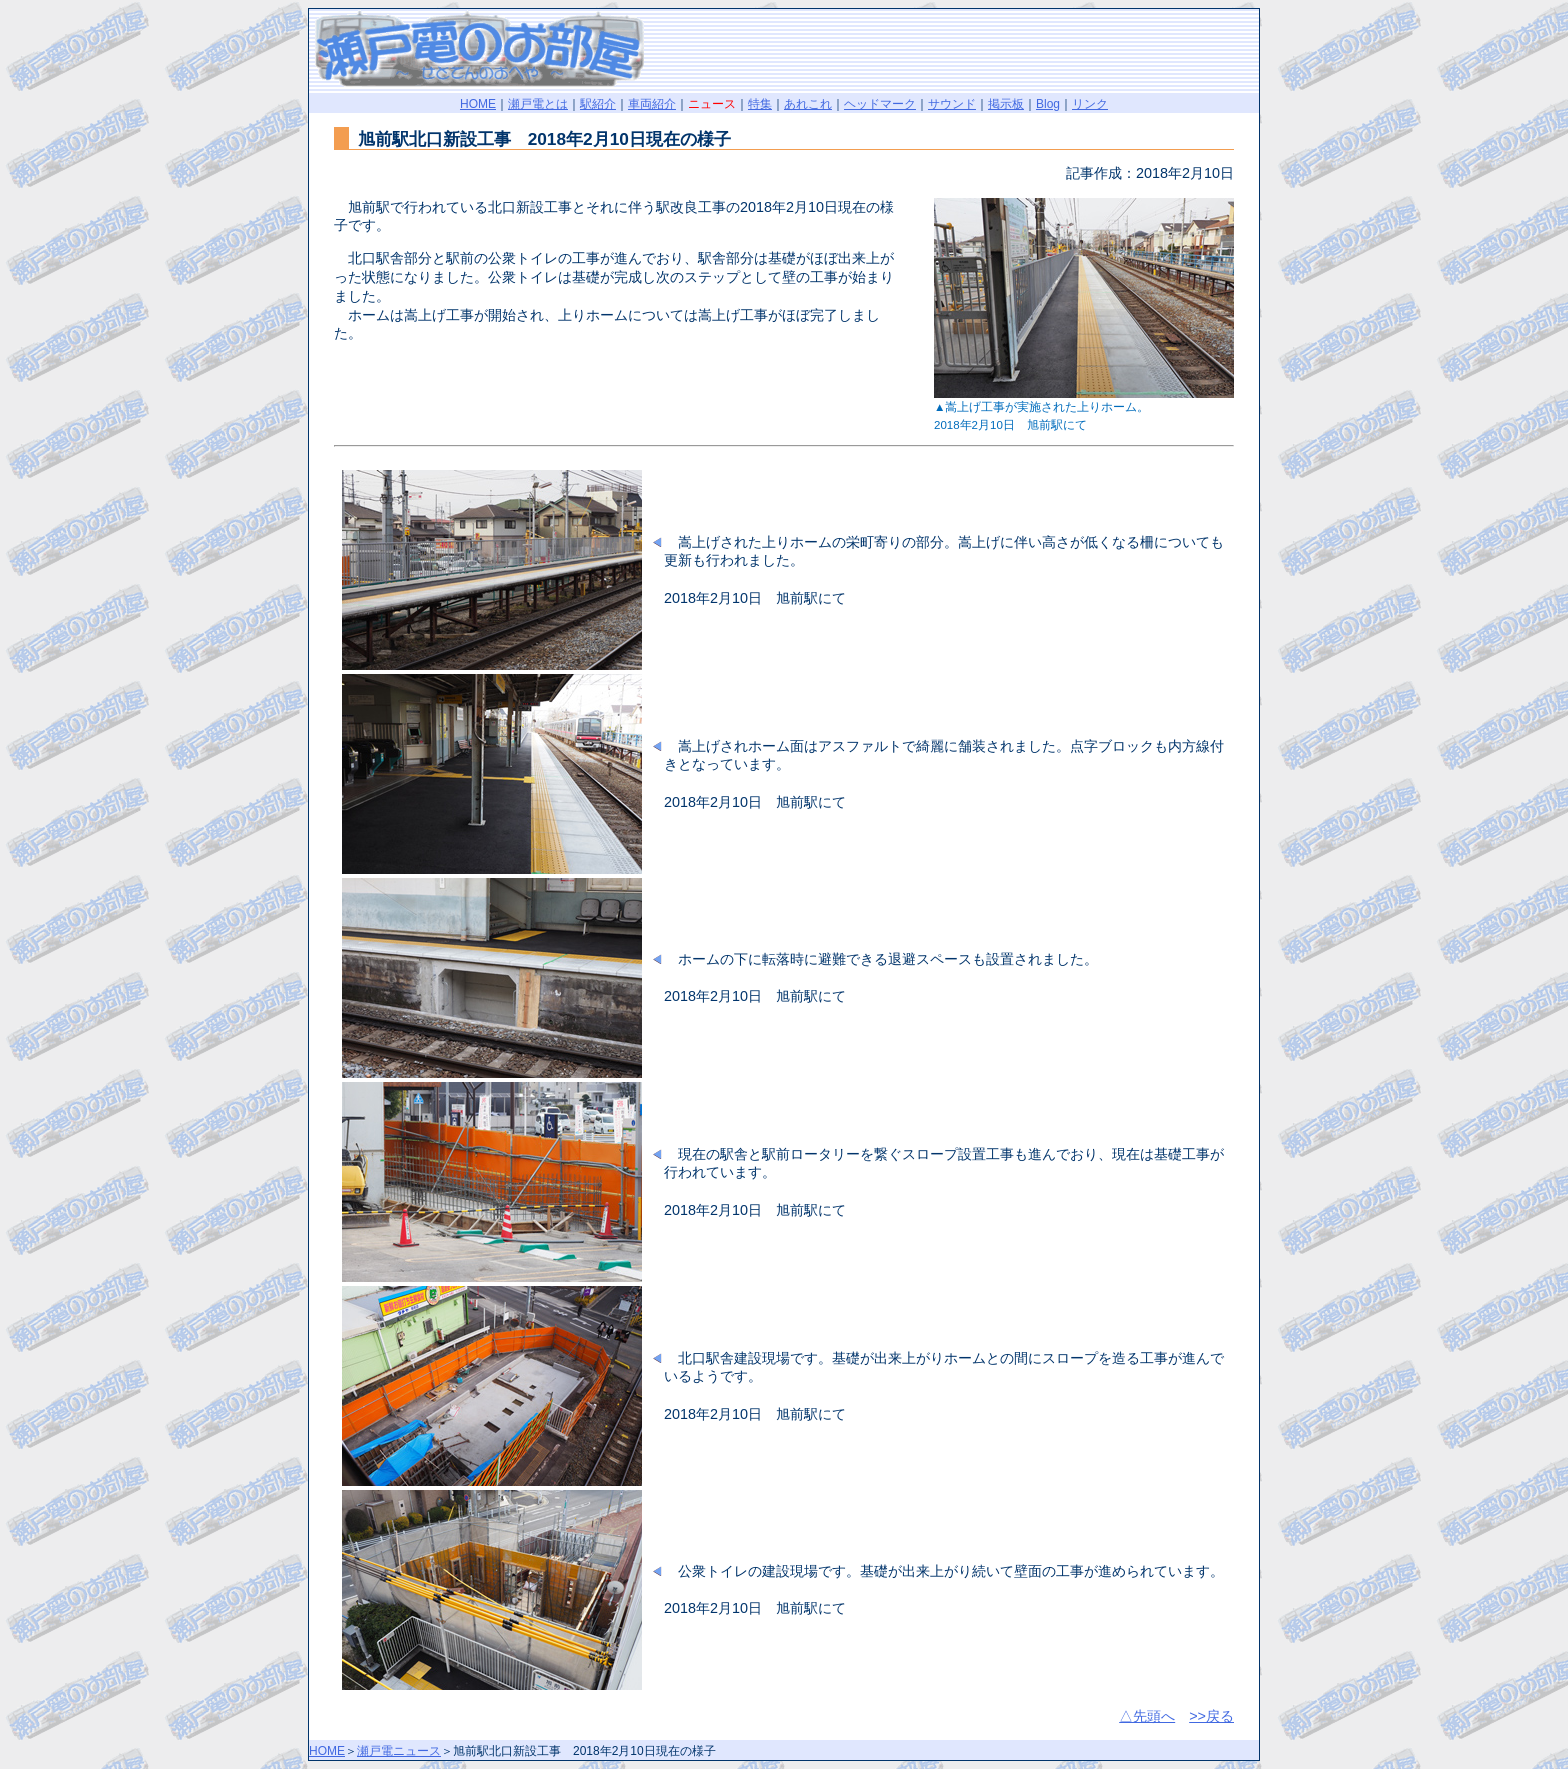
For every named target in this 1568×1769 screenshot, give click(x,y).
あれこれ (808, 104)
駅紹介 (598, 104)
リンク (1090, 104)
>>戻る (1211, 1716)
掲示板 (1006, 104)
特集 (760, 104)
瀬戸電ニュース (399, 1751)
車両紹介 (652, 104)
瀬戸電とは (538, 104)
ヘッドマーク (880, 104)
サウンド (952, 104)
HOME (478, 104)
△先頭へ (1147, 1716)
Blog (1048, 104)
